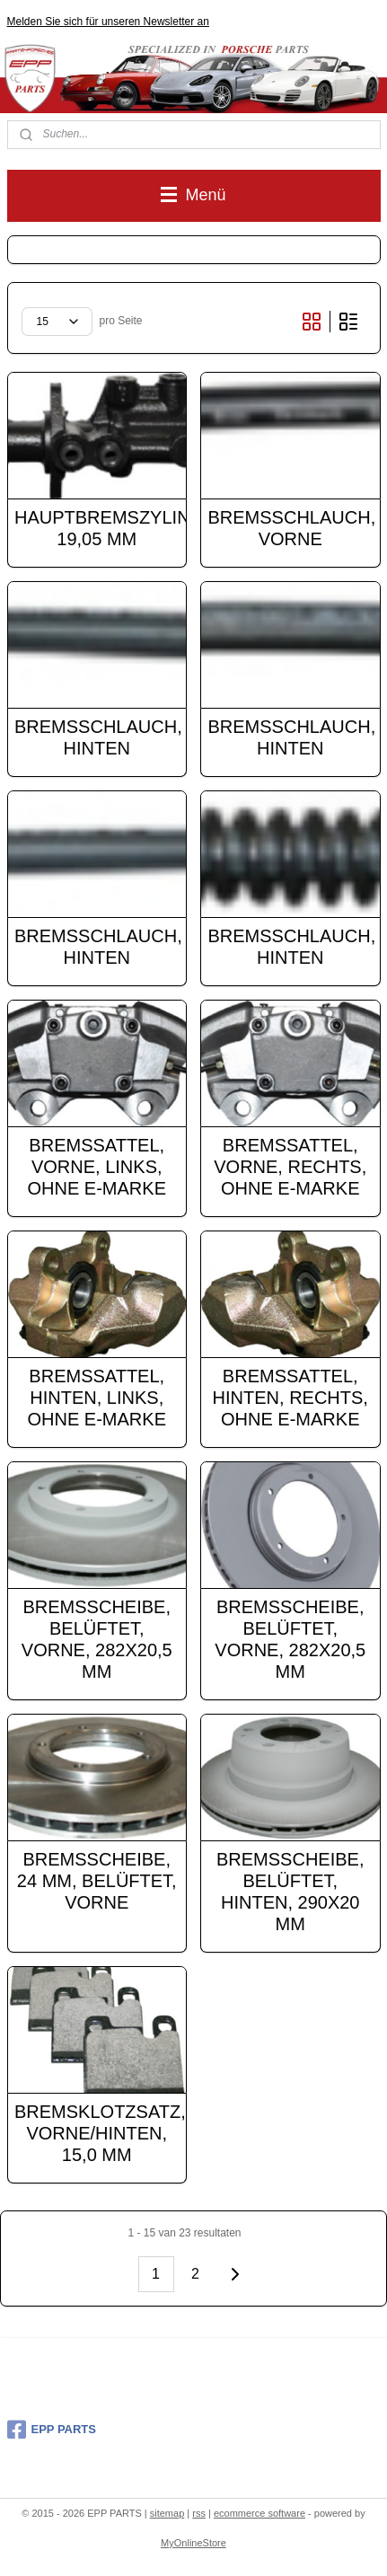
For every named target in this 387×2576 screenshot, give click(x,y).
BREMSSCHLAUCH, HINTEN (97, 736)
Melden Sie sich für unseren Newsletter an (108, 21)
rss (199, 2513)
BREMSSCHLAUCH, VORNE (291, 527)
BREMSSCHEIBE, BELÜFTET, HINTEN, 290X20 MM (290, 1890)
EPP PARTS (51, 2429)
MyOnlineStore (193, 2542)
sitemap (167, 2513)
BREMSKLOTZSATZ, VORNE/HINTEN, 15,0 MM (97, 2132)
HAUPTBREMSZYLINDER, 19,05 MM (97, 527)
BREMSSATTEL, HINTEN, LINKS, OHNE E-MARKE (97, 1396)
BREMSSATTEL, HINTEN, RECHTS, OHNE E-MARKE (290, 1396)
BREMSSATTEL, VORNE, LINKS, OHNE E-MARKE (97, 1165)
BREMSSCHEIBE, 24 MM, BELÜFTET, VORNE (97, 1879)
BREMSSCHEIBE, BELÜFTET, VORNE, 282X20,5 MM (97, 1638)
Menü (193, 195)
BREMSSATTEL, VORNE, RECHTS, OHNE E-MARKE (290, 1165)
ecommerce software (259, 2513)
